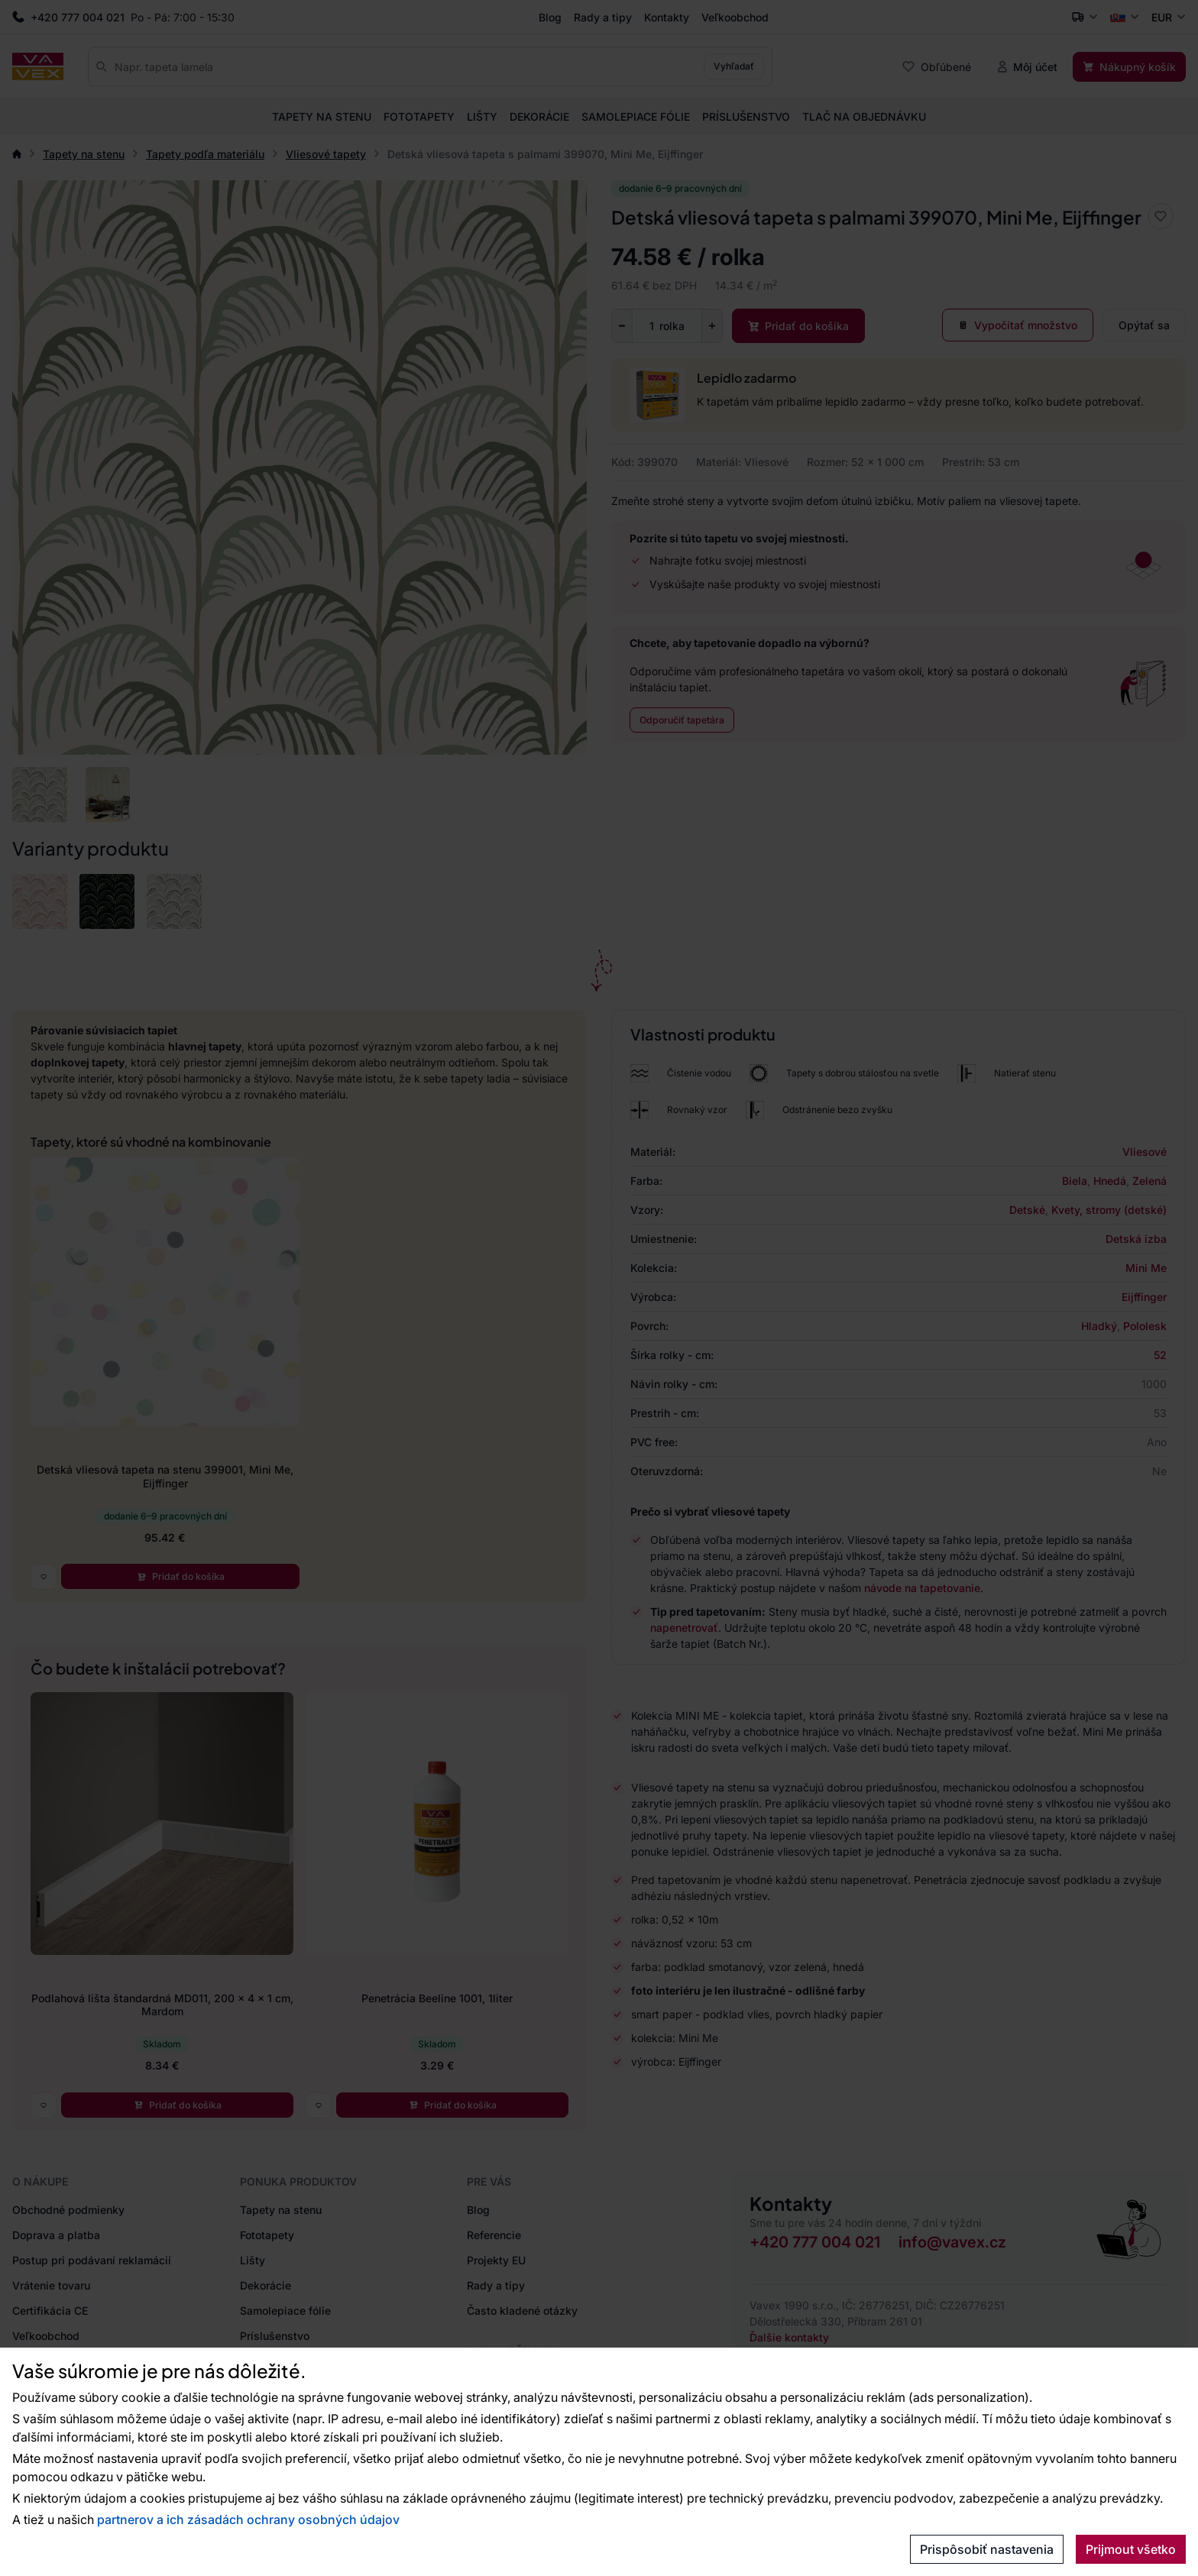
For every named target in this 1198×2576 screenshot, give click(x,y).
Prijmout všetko (1131, 2549)
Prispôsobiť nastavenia (987, 2549)
